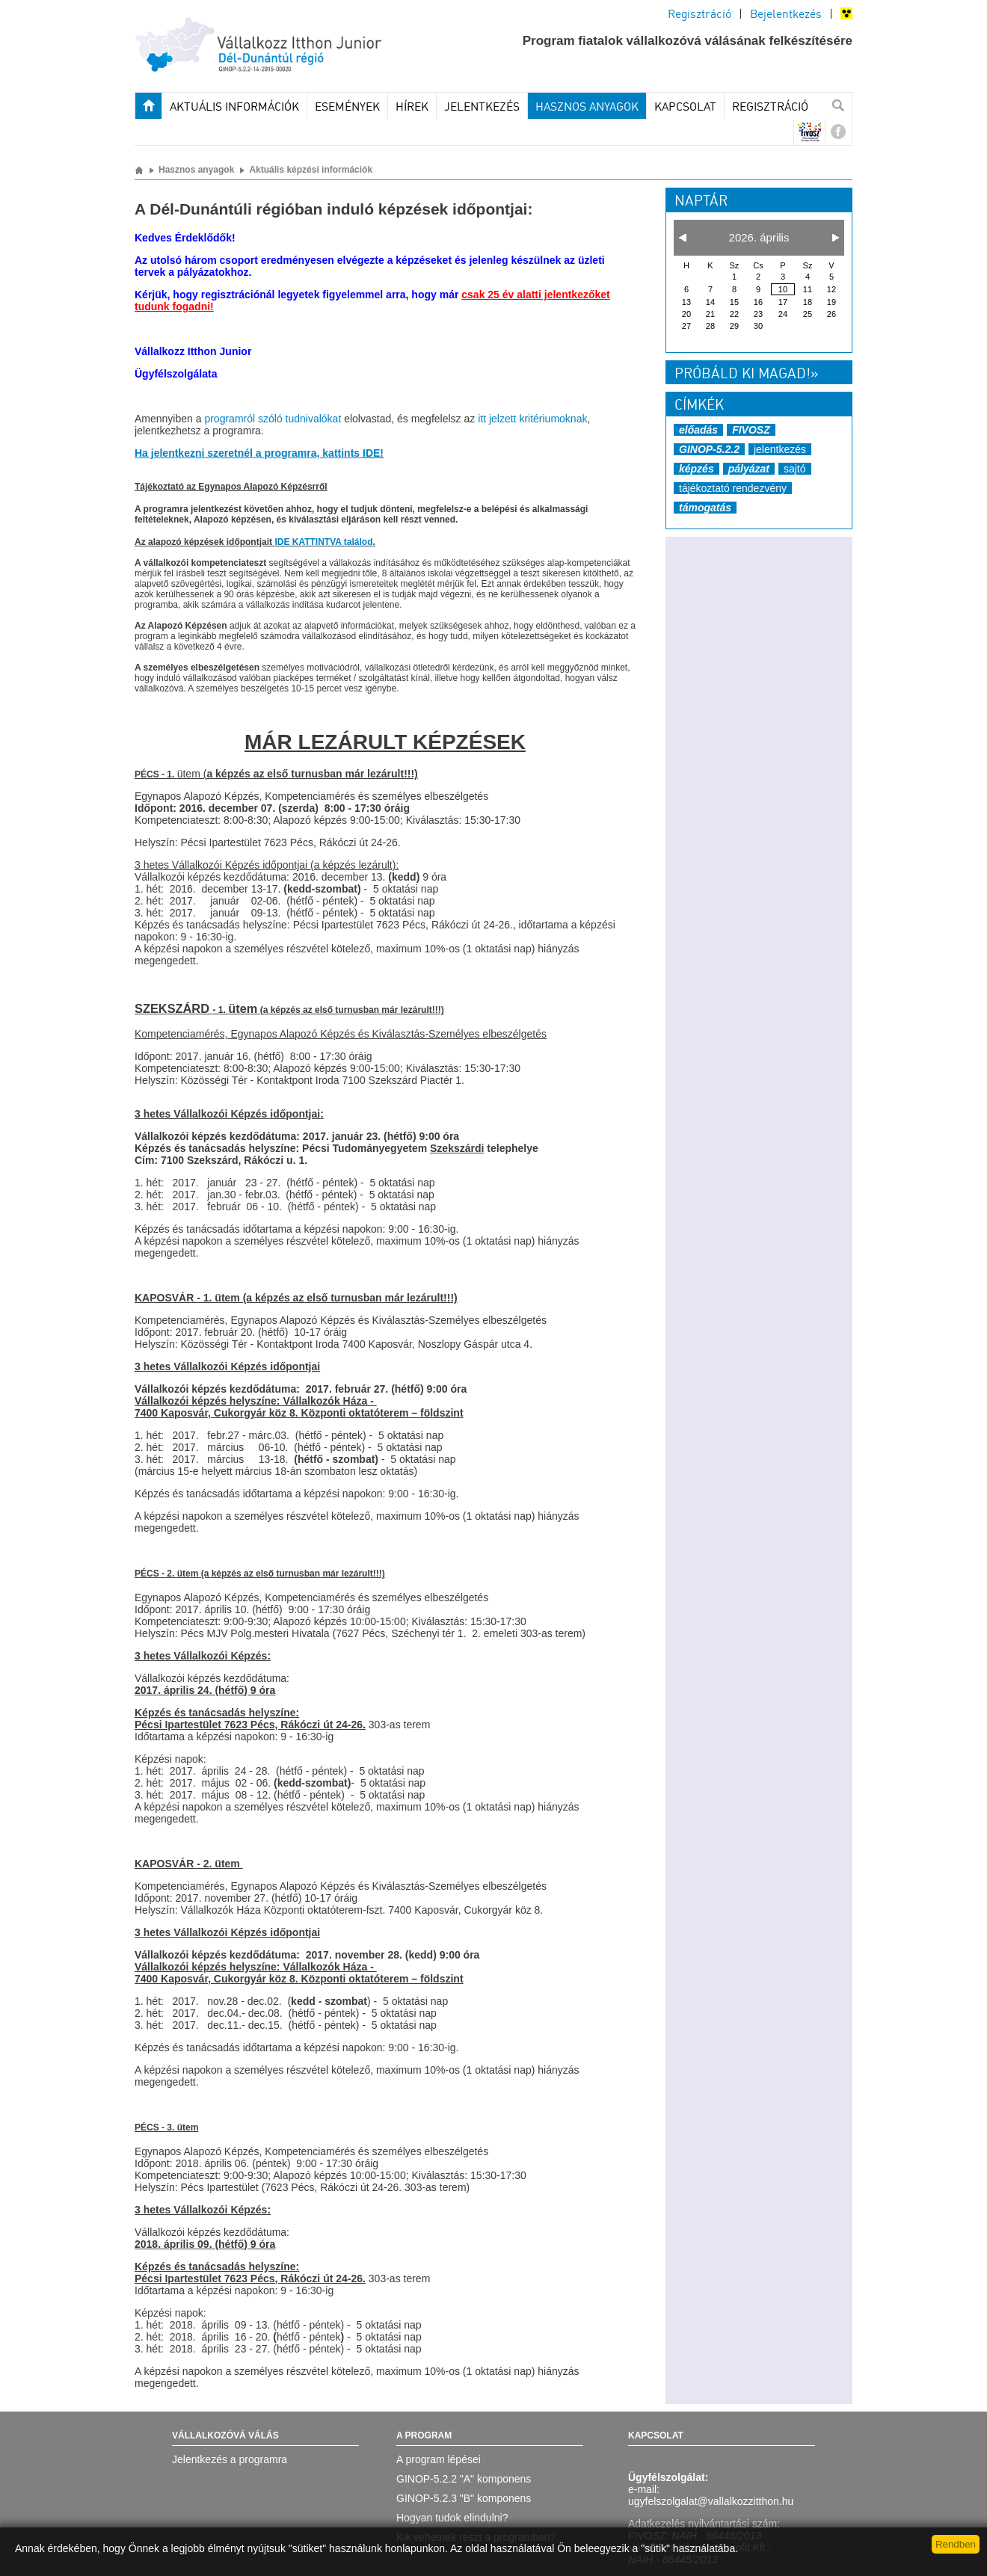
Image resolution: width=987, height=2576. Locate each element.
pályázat (748, 469)
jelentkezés (780, 449)
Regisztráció (699, 15)
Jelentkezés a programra (229, 2459)
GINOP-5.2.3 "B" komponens (463, 2498)
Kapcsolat (685, 107)
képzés (696, 469)
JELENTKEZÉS (482, 107)
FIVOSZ (751, 430)
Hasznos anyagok (587, 107)
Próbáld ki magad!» (746, 374)
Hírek (412, 107)
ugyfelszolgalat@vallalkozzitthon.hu (710, 2501)
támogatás (705, 508)
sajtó (795, 469)
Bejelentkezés (786, 15)
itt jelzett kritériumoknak (532, 419)
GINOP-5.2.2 (709, 449)
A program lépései (438, 2459)
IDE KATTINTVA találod (323, 542)
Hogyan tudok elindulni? (452, 2518)
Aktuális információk (234, 107)
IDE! (373, 453)
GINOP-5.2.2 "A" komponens (463, 2479)
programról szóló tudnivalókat (272, 419)
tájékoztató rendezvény (733, 488)
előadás (698, 430)
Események (347, 107)
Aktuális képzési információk (310, 169)
